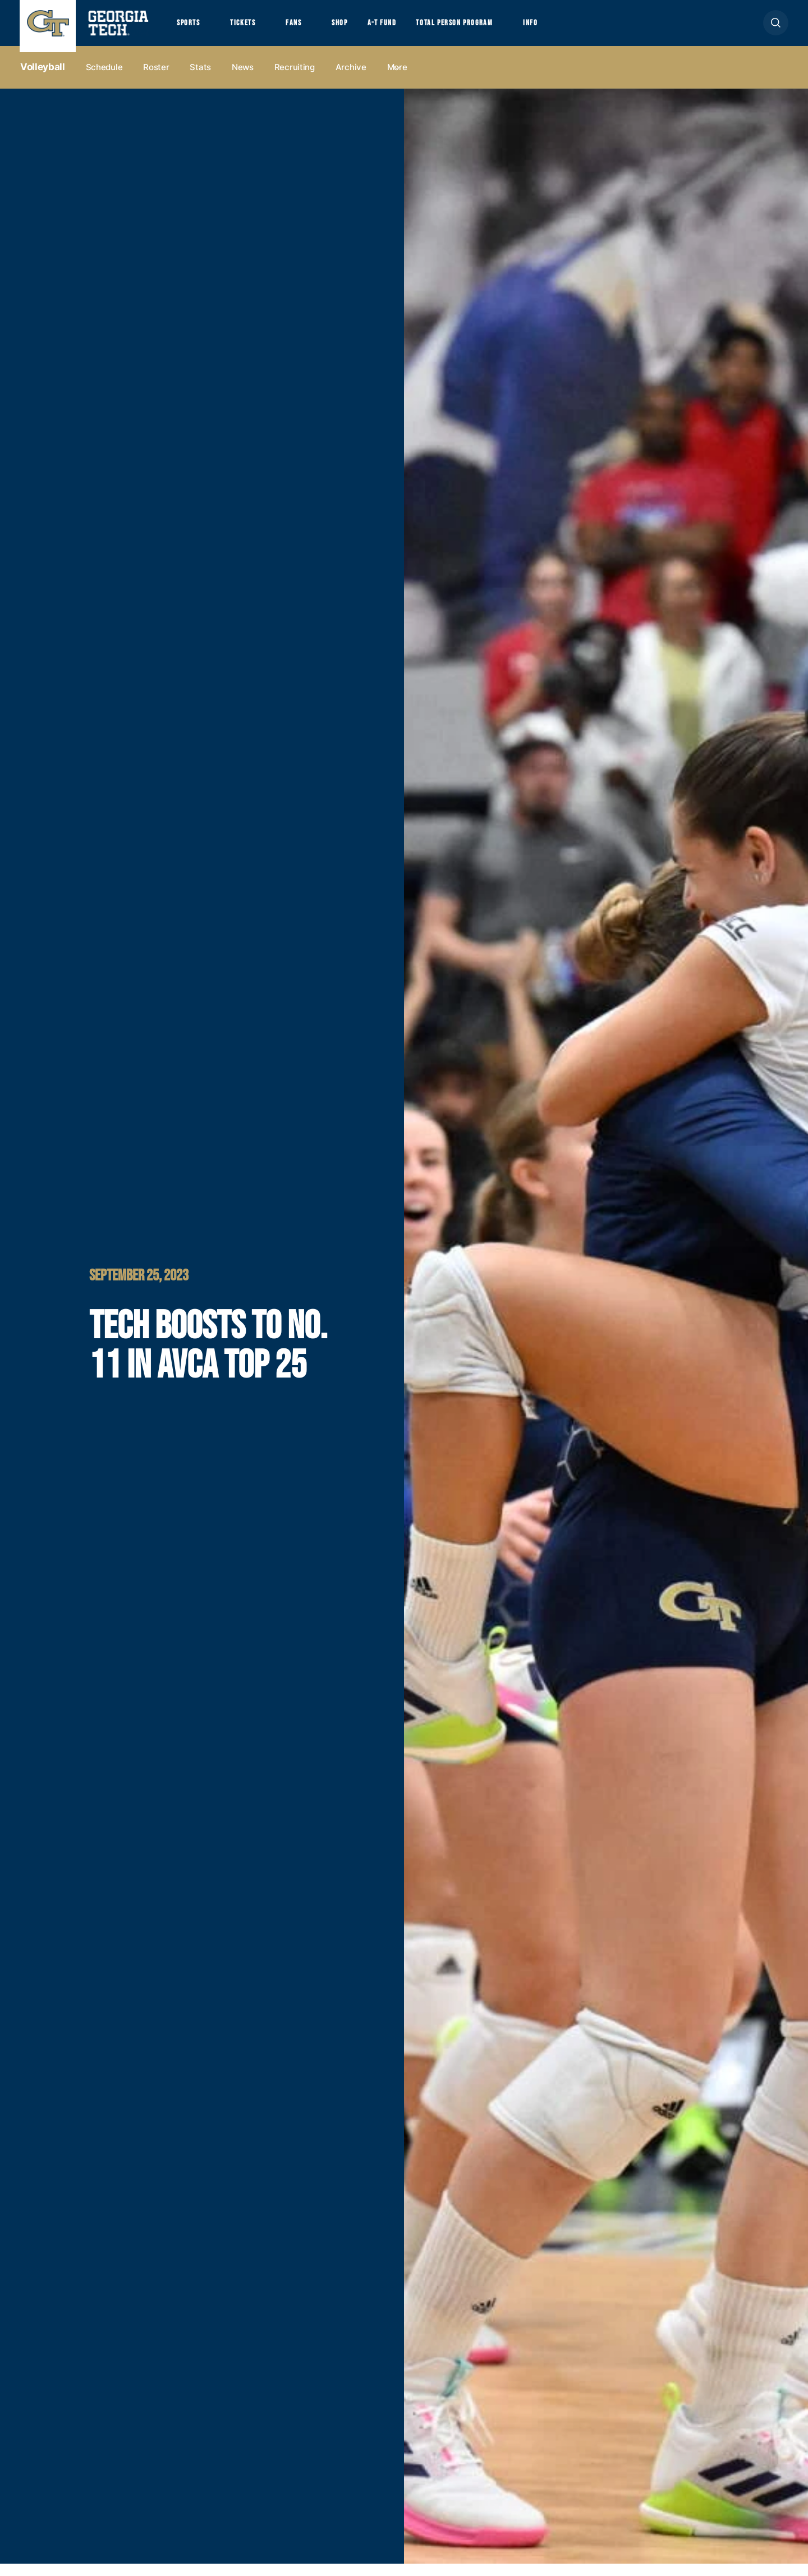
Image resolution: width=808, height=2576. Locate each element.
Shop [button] (359, 28)
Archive (351, 79)
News (243, 79)
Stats (200, 79)
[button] (775, 29)
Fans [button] (308, 28)
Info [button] (572, 28)
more (397, 79)
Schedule (104, 79)
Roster (156, 79)
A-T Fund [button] (406, 28)
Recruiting (294, 79)
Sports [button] (190, 28)
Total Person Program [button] (486, 28)
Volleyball (42, 79)
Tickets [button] (252, 28)
